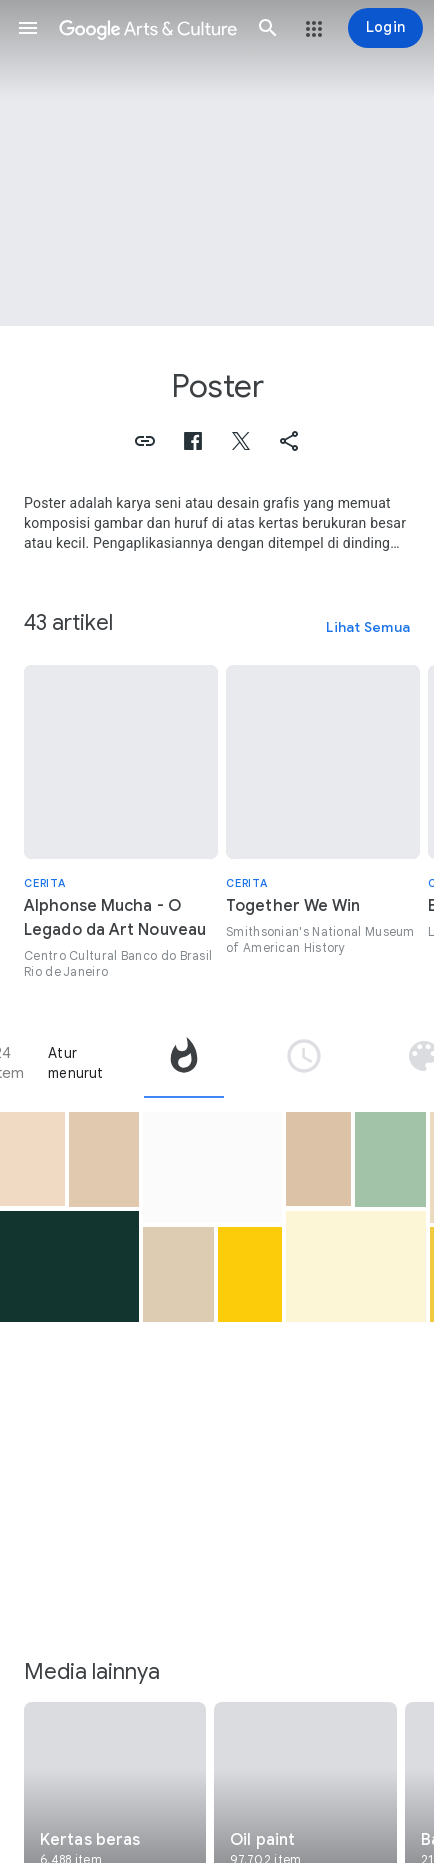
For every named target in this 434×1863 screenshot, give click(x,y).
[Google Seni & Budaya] (148, 28)
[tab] (184, 1063)
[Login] (385, 28)
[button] (28, 28)
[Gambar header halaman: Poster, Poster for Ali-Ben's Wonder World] (217, 163)
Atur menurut (75, 1063)
